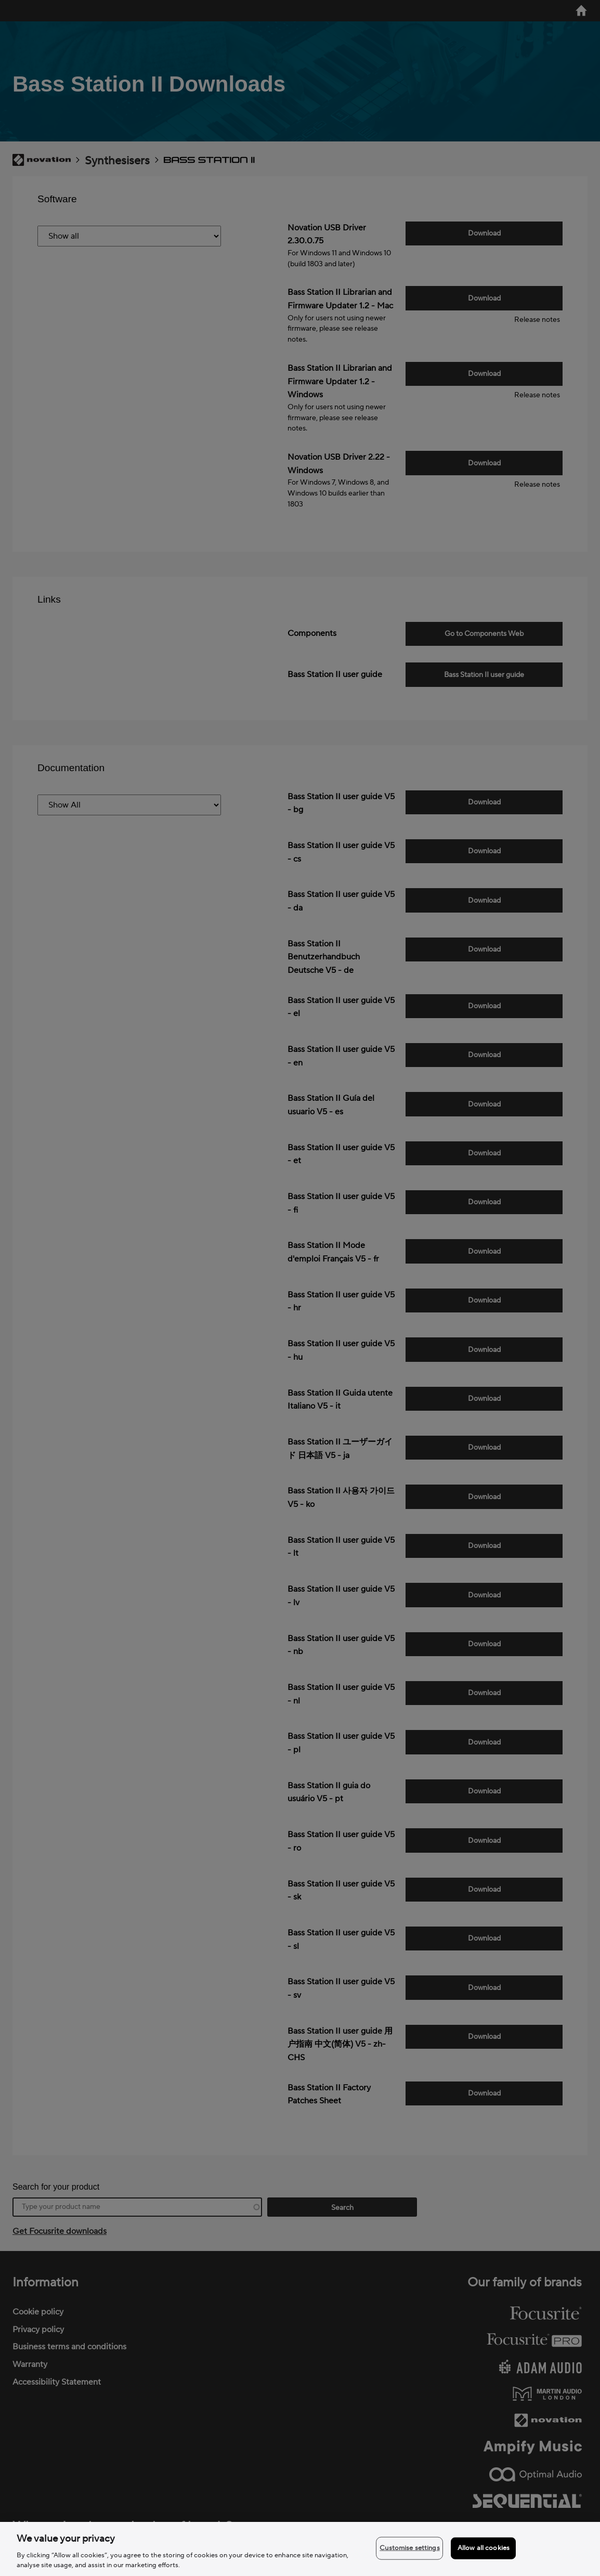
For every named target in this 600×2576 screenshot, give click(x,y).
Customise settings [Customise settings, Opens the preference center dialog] (409, 2548)
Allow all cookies (484, 2548)
